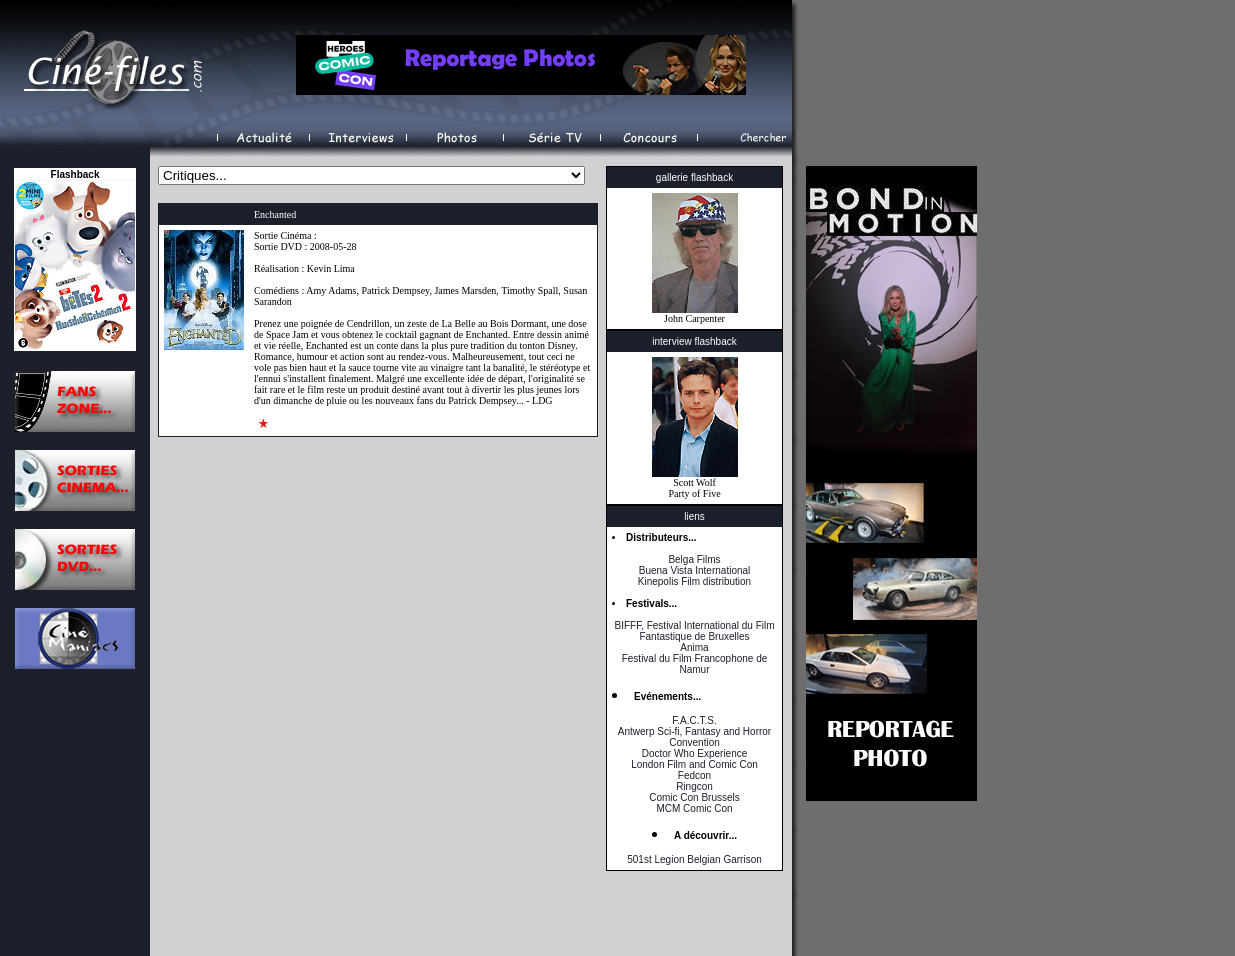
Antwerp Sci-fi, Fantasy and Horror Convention (694, 737)
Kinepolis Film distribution (694, 581)
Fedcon (694, 775)
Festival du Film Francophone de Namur (695, 664)
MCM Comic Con (694, 808)
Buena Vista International (695, 570)
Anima (694, 647)
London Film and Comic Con (694, 764)
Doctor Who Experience (695, 753)
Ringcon (694, 786)
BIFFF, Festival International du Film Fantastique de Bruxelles (694, 631)
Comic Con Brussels (694, 797)
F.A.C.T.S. (694, 720)
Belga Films (694, 559)
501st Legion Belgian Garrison (694, 859)
